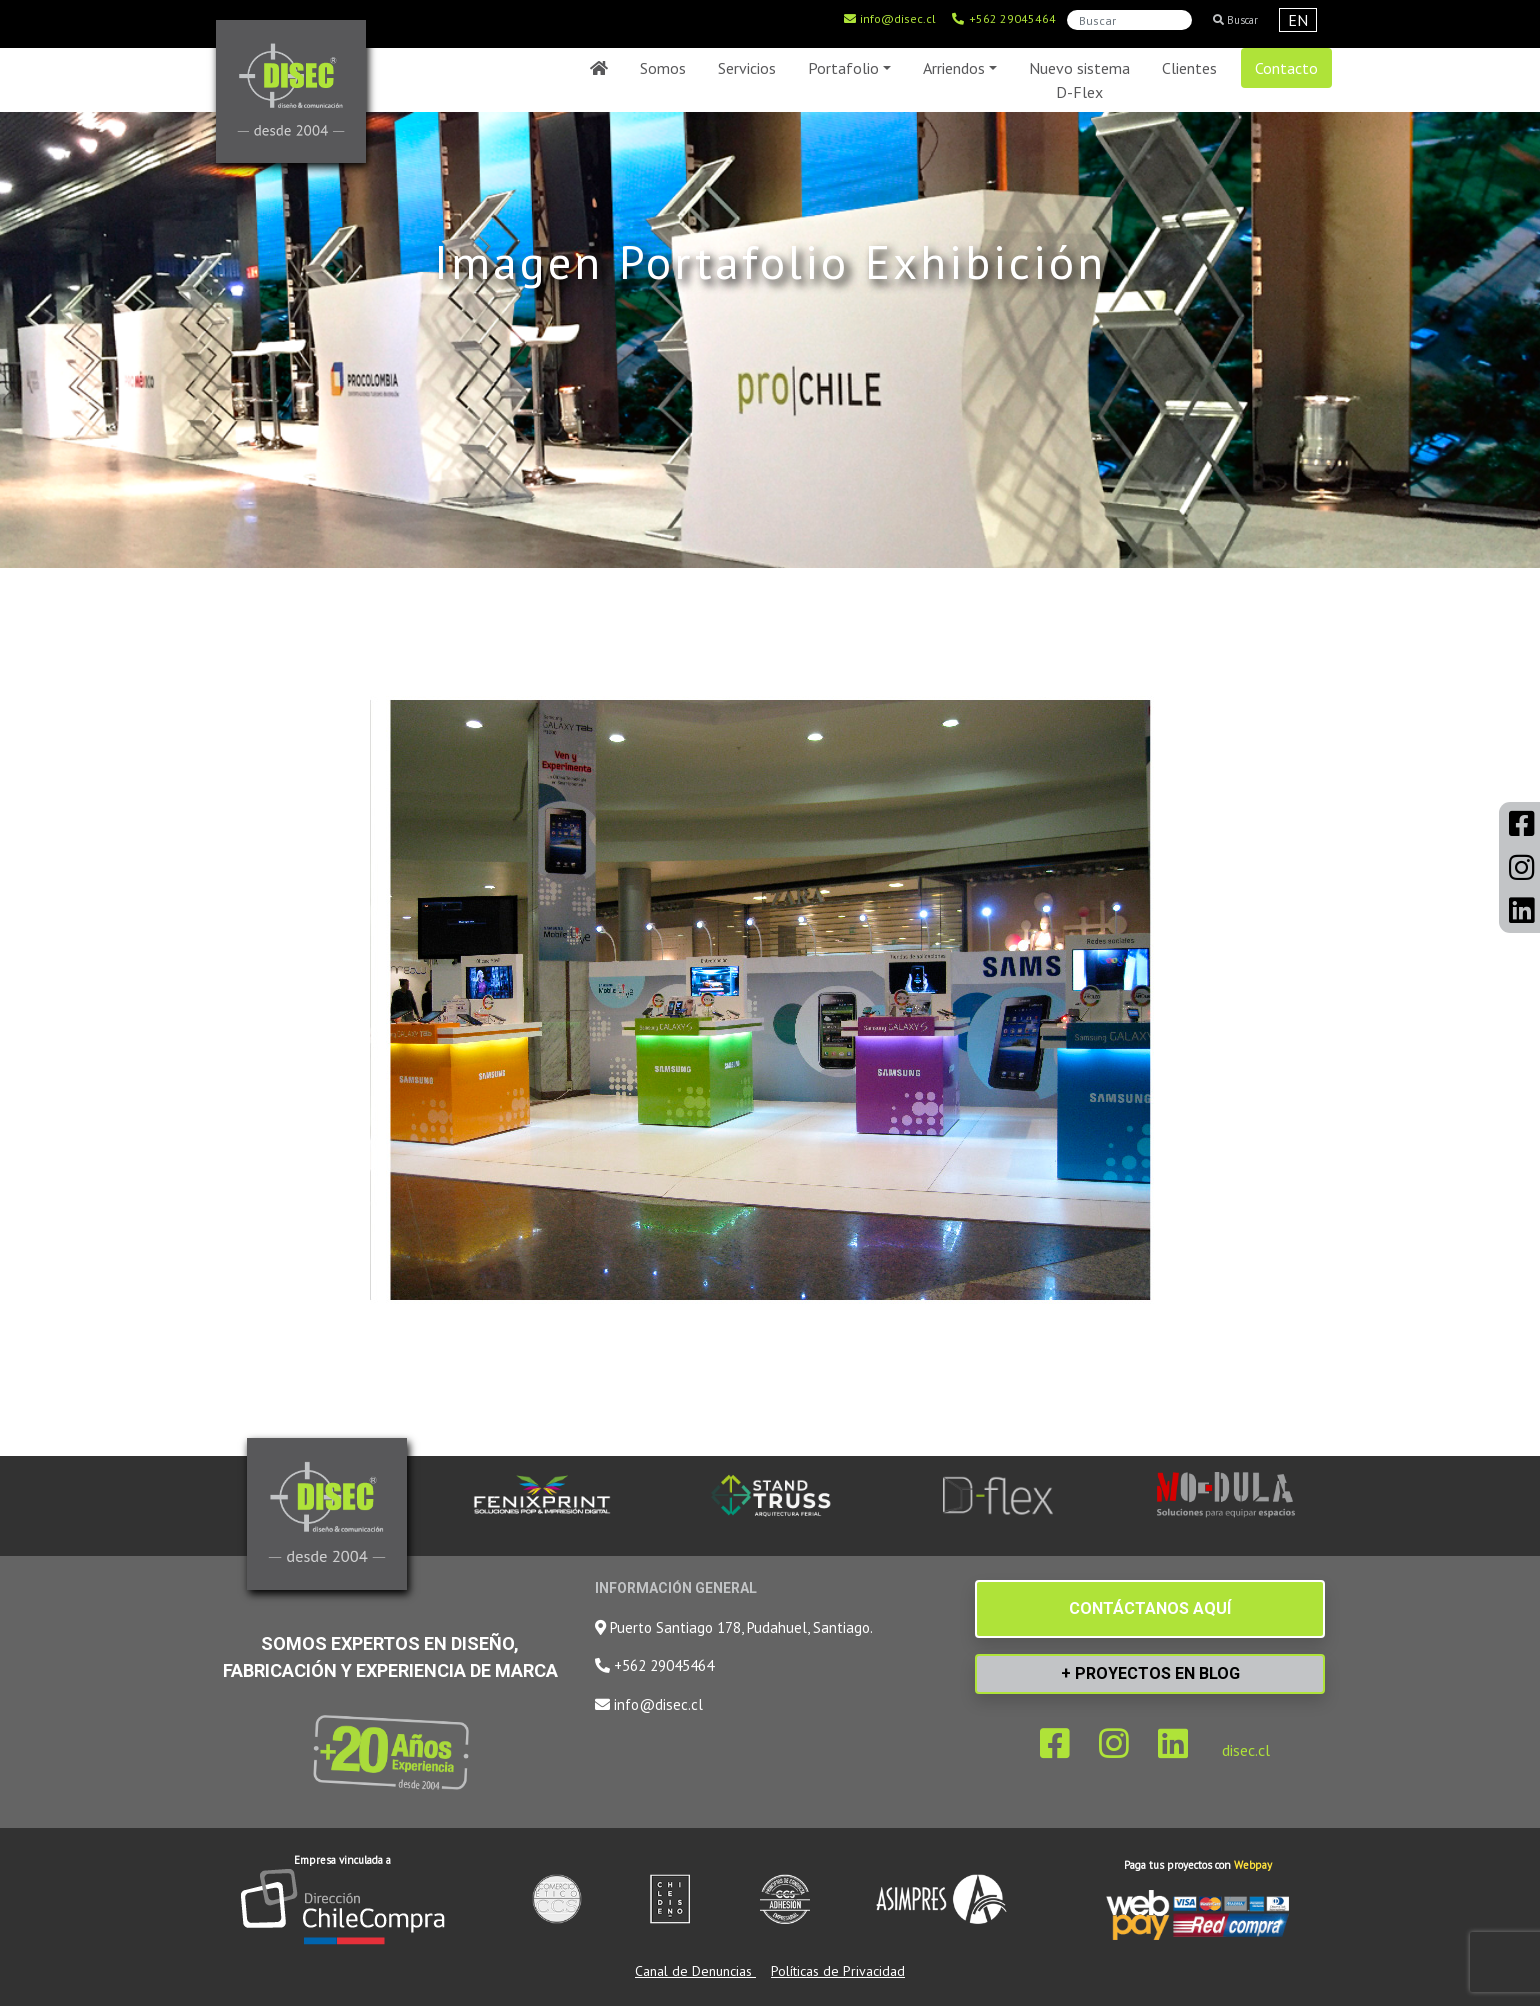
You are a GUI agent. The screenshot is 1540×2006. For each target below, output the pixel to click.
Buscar (1235, 20)
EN (1298, 20)
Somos (663, 68)
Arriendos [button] (954, 68)
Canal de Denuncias (695, 1971)
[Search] (1129, 20)
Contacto (1286, 68)
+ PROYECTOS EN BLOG (1150, 1673)
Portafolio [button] (843, 68)
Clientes (1189, 68)
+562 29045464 (1003, 19)
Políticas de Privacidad (838, 1971)
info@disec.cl (889, 19)
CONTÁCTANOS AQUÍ (1150, 1608)
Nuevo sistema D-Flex (1079, 80)
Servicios (747, 68)
